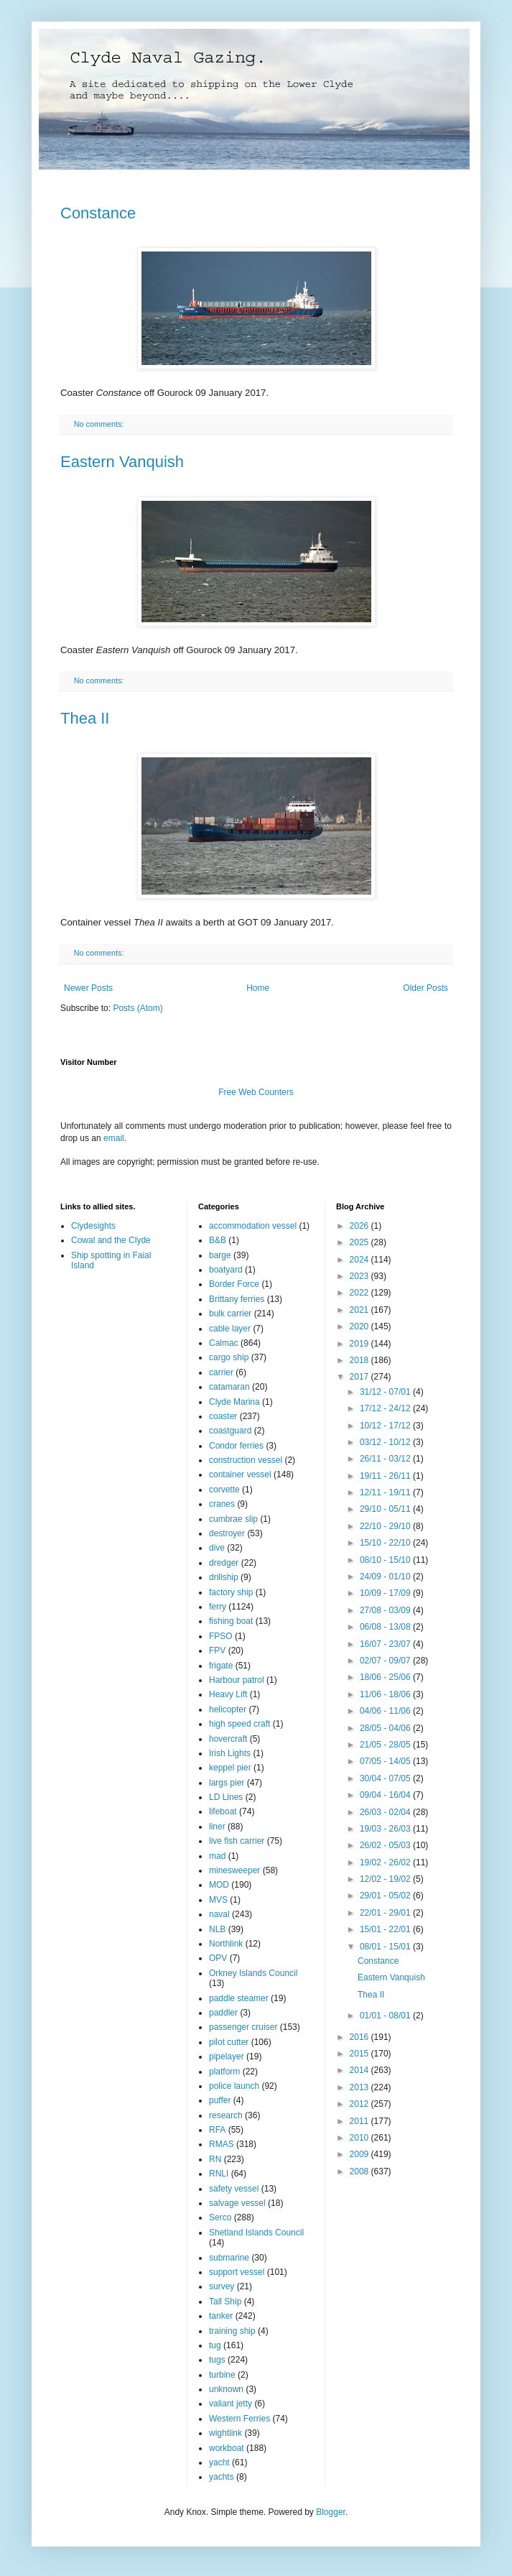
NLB (217, 1929)
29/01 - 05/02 (386, 1896)
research (226, 2115)
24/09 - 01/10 (386, 1576)
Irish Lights (230, 1753)
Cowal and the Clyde (111, 1240)
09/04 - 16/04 (386, 1795)
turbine (222, 2375)
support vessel (236, 2272)
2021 (360, 1310)
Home (257, 988)
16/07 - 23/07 (386, 1644)
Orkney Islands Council (253, 1973)
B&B (217, 1240)
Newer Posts (88, 988)
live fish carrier (236, 1841)
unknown (226, 2389)
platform (224, 2072)
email (113, 1138)
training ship (232, 2331)
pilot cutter (228, 2042)
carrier (221, 1372)
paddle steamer (239, 1998)
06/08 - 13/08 (386, 1627)
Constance (98, 213)
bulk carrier (230, 1313)
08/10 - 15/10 (386, 1560)
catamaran (229, 1387)
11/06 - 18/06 (386, 1694)
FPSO (221, 1636)
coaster (223, 1416)
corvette (224, 1490)
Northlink (226, 1944)
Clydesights (93, 1226)
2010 (360, 2138)
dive (217, 1548)
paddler (223, 2013)
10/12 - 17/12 (386, 1426)
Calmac (223, 1343)
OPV (218, 1958)
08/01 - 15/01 (386, 1947)
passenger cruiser (243, 2027)
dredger (223, 1563)
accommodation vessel (253, 1226)
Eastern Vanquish (122, 462)
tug (215, 2345)
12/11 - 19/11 (386, 1492)
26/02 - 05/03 (386, 1845)
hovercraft (228, 1739)
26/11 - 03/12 (386, 1459)
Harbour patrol (236, 1680)
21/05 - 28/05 (386, 1745)
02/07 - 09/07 (386, 1661)
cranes (222, 1504)
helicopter (227, 1709)
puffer (220, 2100)
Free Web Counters (256, 1092)
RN (215, 2159)
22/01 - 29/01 (386, 1913)
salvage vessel (237, 2203)
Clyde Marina (234, 1402)
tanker (221, 2316)
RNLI (218, 2174)
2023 (360, 1276)
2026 (360, 1226)
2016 (360, 2037)
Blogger (330, 2512)
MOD (219, 1885)
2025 (360, 1242)
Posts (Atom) (137, 1008)
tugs (217, 2360)
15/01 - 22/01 (386, 1929)
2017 (360, 1377)
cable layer (230, 1329)
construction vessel (245, 1460)
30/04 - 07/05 (386, 1778)
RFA (217, 2130)
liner (217, 1827)
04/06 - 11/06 (386, 1711)
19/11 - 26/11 (386, 1476)
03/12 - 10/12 (386, 1442)
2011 (360, 2121)
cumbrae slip (233, 1519)
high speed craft (239, 1724)
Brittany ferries (236, 1299)
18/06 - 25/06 (386, 1677)
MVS (218, 1900)
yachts (221, 2477)
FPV (217, 1650)
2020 (360, 1326)
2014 (360, 2070)
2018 (360, 1360)
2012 (360, 2104)
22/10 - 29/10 (386, 1526)
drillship (223, 1577)
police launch (234, 2086)
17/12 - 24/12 (386, 1408)
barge (220, 1255)
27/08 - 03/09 (386, 1610)
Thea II (84, 718)
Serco (220, 2217)
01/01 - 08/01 (386, 2016)
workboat (226, 2448)
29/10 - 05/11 (386, 1509)
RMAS (221, 2144)
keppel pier (230, 1768)
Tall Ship (225, 2301)
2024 (360, 1260)
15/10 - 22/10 (386, 1543)
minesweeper (234, 1870)
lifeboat (223, 1811)
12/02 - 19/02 (386, 1879)
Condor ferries (236, 1446)
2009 (360, 2154)
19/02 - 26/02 (386, 1862)
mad (217, 1856)
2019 (360, 1344)
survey (221, 2286)
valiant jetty (230, 2404)
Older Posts (425, 988)
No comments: (100, 424)
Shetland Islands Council (256, 2233)
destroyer (227, 1533)
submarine (229, 2258)
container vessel (240, 1474)
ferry (217, 1607)
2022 (360, 1293)
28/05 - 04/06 (386, 1728)
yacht (219, 2462)
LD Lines (226, 1797)
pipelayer (226, 2056)
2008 (360, 2171)
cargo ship (228, 1357)
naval (219, 1914)
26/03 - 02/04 (386, 1812)
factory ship (231, 1592)
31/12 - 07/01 (386, 1392)
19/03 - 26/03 (386, 1829)
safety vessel (234, 2189)
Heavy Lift (228, 1694)
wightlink (225, 2433)
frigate (221, 1666)
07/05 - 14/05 (386, 1761)
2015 (360, 2054)
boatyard (226, 1270)
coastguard (230, 1431)
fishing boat (231, 1621)
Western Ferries (239, 2419)
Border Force (234, 1284)
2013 (360, 2087)
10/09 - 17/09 (386, 1593)
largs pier (226, 1783)
